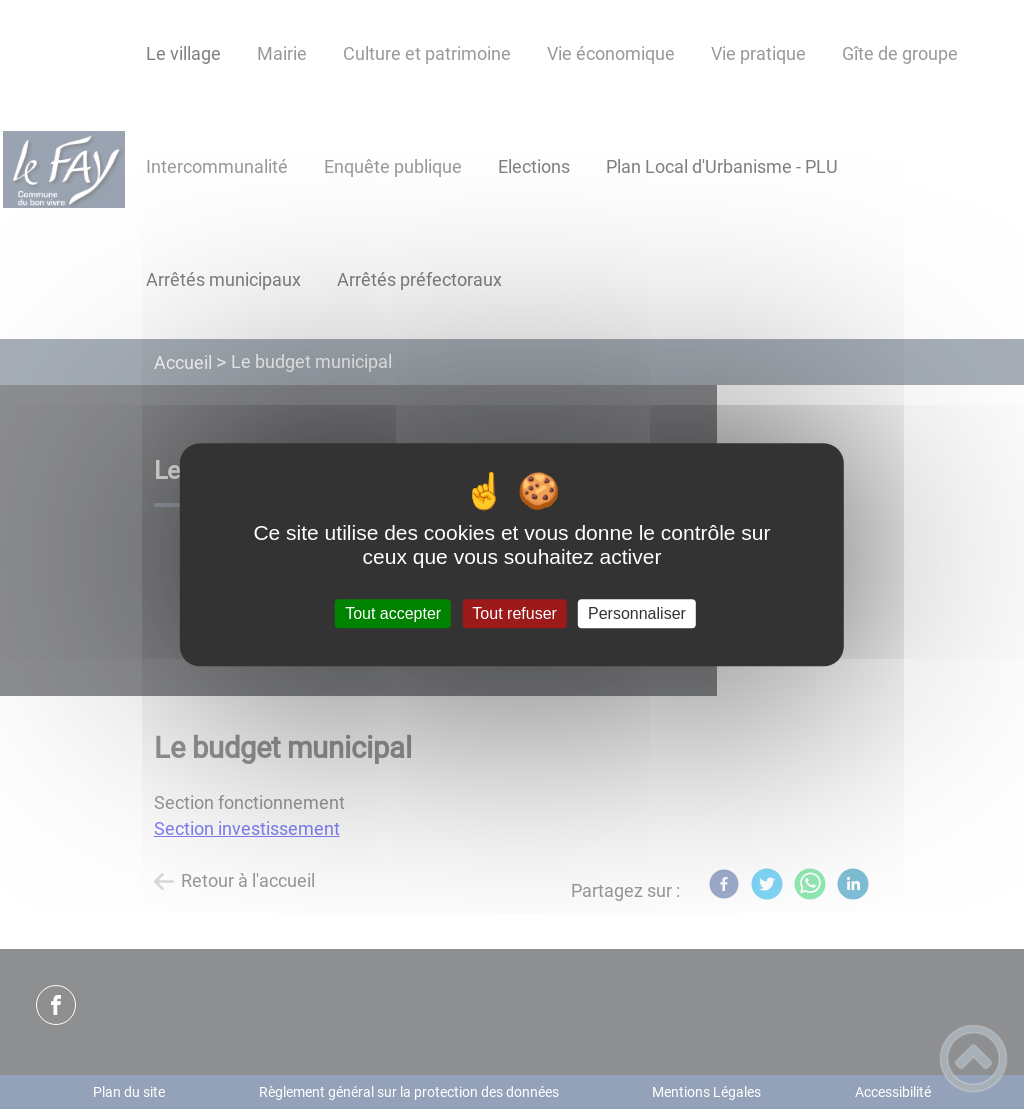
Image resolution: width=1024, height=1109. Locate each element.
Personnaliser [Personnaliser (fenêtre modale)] (637, 613)
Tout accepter (393, 613)
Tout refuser (514, 613)
